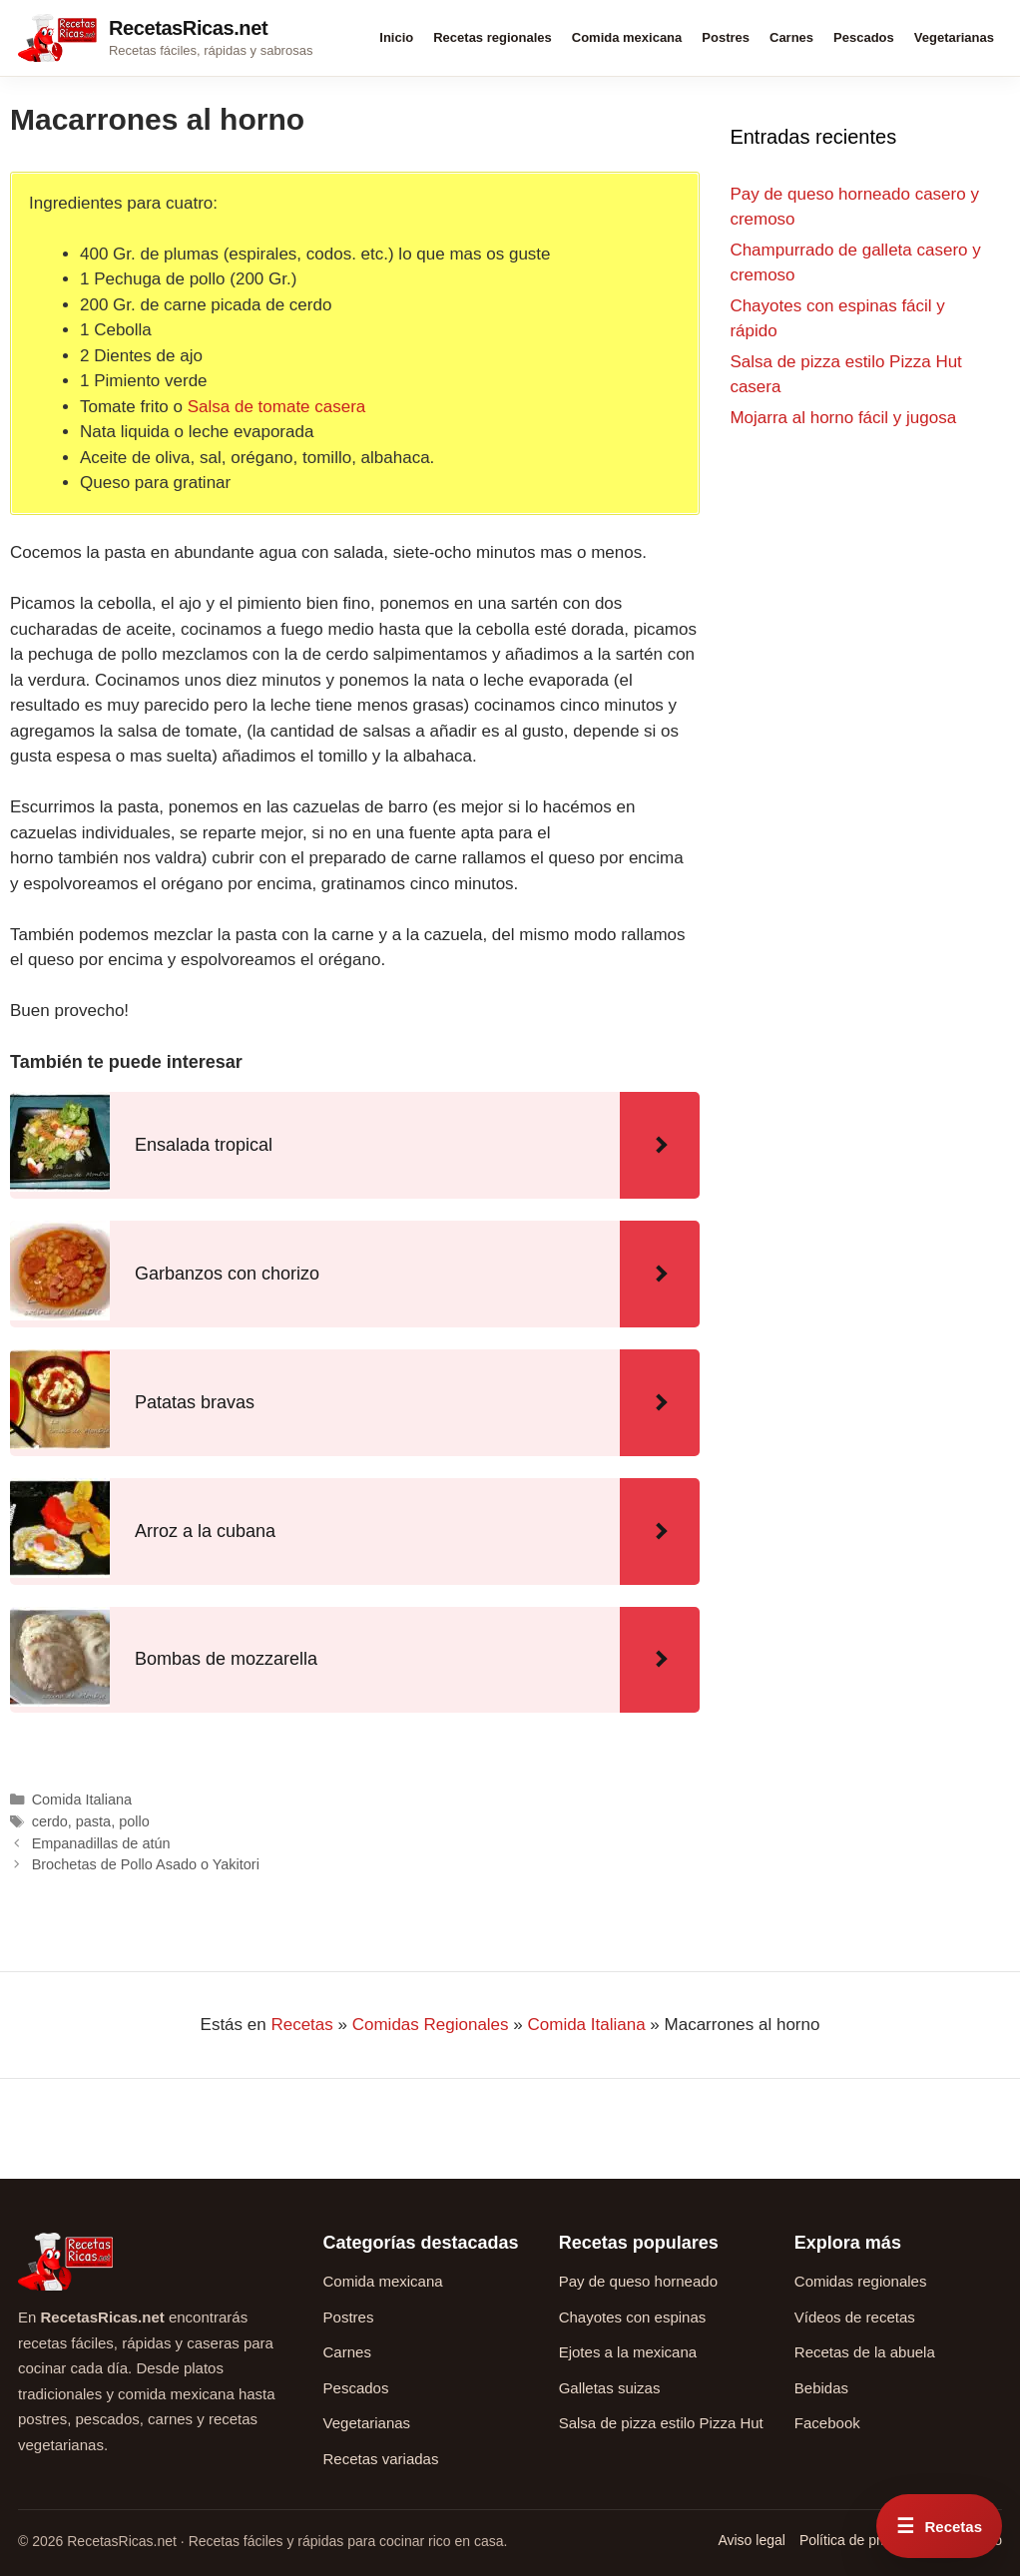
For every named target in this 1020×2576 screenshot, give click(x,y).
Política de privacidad (865, 2540)
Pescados (863, 37)
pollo (134, 1821)
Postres (726, 37)
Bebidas (821, 2387)
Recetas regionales (492, 37)
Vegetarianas (954, 37)
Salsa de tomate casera (277, 406)
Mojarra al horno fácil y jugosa (843, 417)
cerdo (50, 1821)
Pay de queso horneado (638, 2281)
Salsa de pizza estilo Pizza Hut (661, 2422)
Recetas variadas (381, 2458)
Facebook (827, 2422)
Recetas (301, 2024)
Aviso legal (751, 2540)
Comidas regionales (860, 2281)
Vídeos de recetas (854, 2317)
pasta (93, 1821)
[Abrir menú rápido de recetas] (939, 2526)
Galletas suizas (610, 2387)
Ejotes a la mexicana (628, 2351)
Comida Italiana (82, 1799)
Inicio (396, 37)
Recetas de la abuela (864, 2351)
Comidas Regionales (430, 2024)
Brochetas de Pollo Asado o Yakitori (145, 1864)
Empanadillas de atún (101, 1843)
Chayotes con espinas (633, 2317)
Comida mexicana (627, 37)
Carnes (791, 37)
